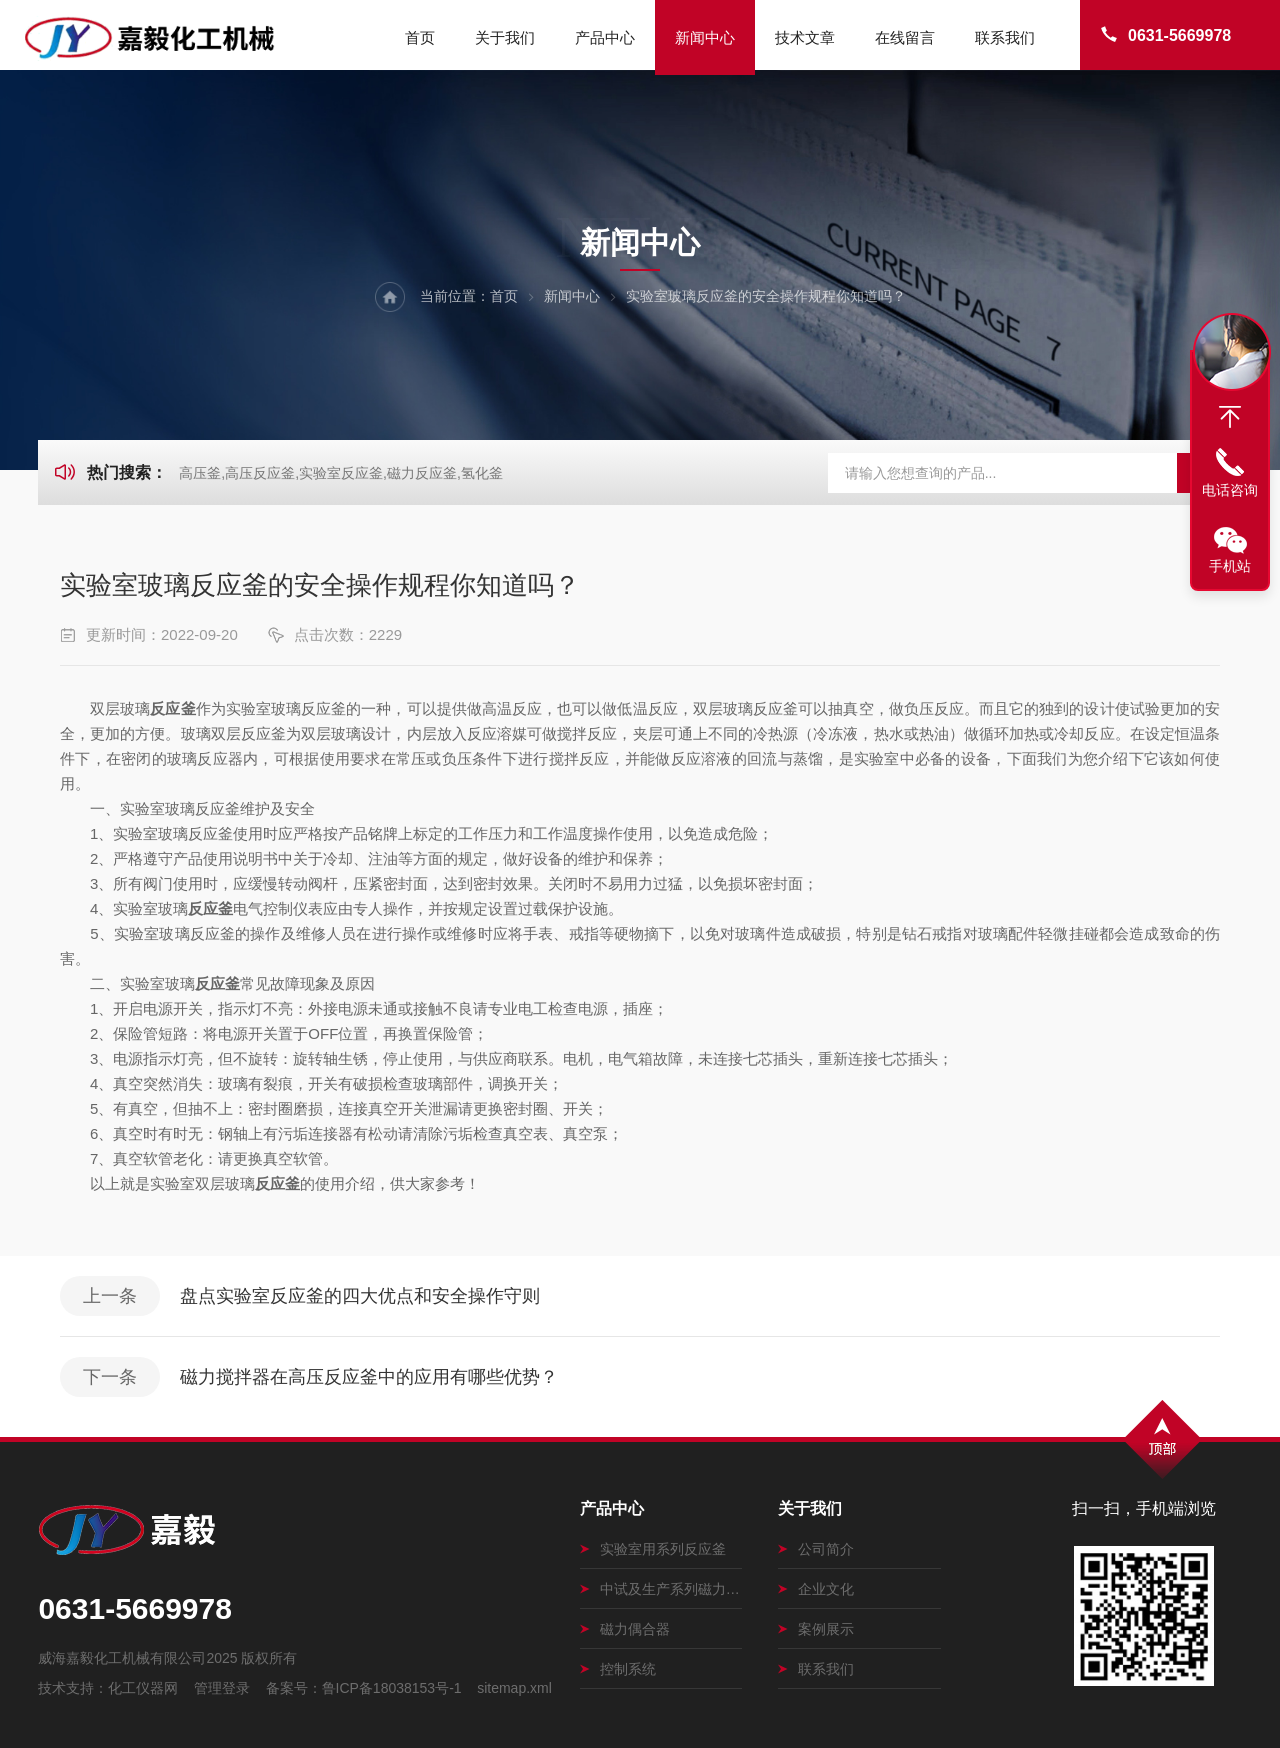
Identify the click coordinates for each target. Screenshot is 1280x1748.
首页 (420, 37)
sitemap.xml (514, 1688)
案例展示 (816, 1629)
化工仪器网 (143, 1688)
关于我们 (505, 37)
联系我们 (1005, 37)
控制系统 (618, 1669)
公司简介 (816, 1549)
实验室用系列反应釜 (653, 1549)
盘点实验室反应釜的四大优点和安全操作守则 (360, 1296)
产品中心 (605, 37)
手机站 (1230, 566)
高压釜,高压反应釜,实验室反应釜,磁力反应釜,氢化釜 (341, 473)
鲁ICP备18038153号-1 (392, 1688)
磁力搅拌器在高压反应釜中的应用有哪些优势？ (369, 1377)
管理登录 (222, 1688)
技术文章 (805, 37)
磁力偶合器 (625, 1629)
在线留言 (905, 37)
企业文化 (816, 1589)
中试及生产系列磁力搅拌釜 (661, 1589)
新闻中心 (705, 37)
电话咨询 (1230, 490)
